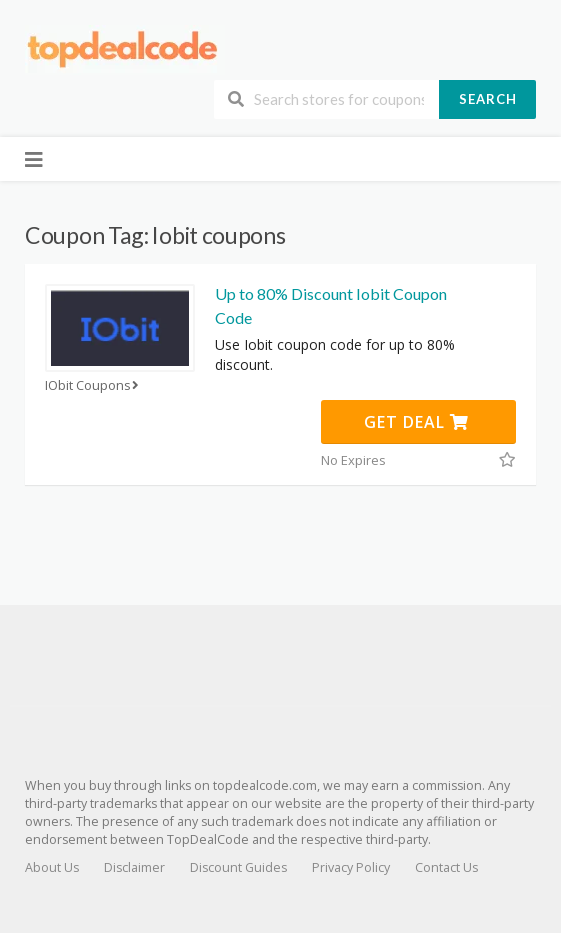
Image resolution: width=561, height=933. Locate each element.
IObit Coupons (94, 385)
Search (488, 99)
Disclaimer (134, 867)
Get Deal (416, 422)
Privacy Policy (351, 867)
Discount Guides (238, 867)
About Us (52, 867)
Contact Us (446, 867)
